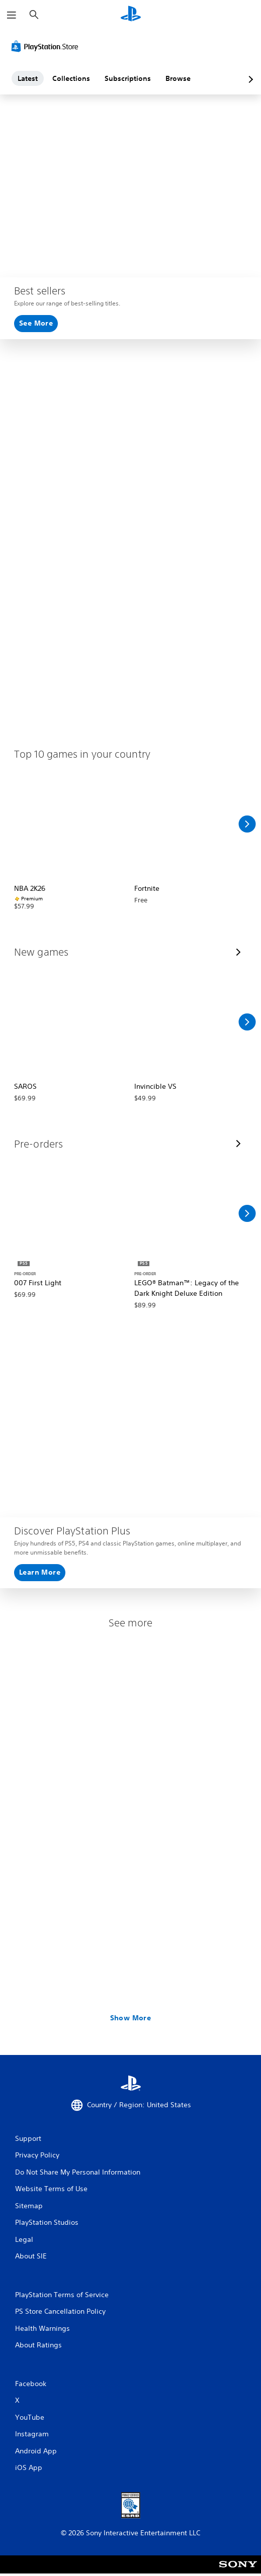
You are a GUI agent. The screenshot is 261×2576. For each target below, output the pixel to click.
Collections (71, 78)
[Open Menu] (12, 15)
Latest (28, 78)
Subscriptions (128, 78)
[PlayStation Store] (46, 46)
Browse (178, 78)
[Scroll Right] (246, 824)
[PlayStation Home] (130, 15)
